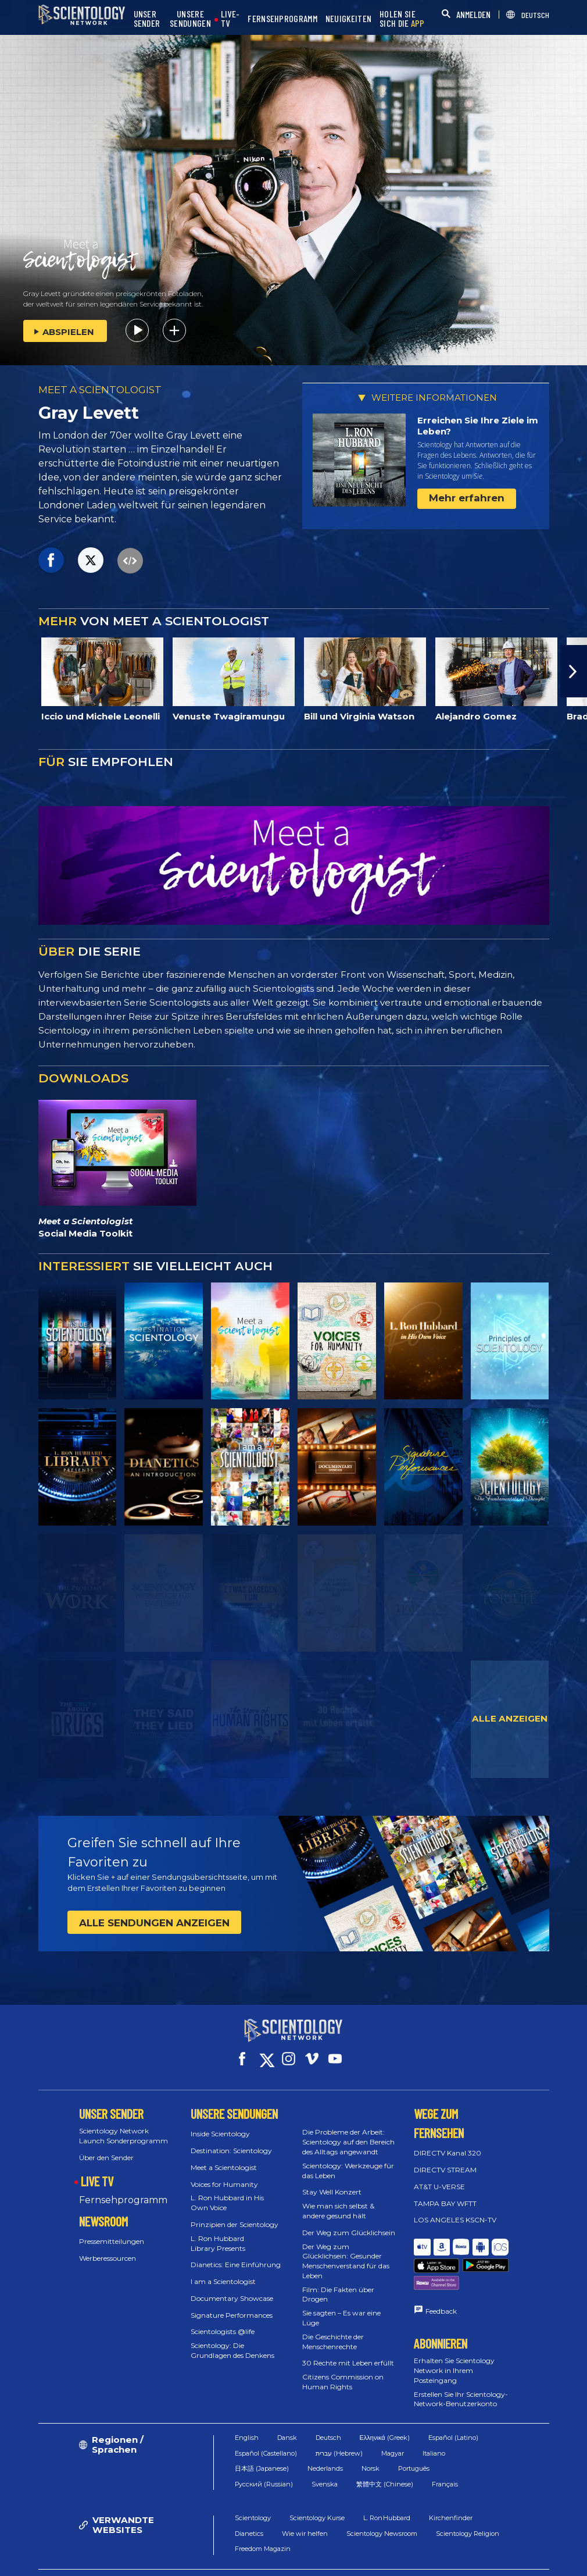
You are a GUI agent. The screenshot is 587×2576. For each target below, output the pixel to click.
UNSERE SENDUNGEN (190, 18)
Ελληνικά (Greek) (385, 2410)
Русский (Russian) (264, 2456)
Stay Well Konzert (331, 2181)
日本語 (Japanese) (262, 2441)
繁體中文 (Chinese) (384, 2456)
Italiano (434, 2425)
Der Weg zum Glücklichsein (348, 2222)
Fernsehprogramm (123, 2189)
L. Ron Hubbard (386, 2490)
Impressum (404, 2561)
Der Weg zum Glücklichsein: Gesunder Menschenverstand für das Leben (345, 2250)
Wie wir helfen (305, 2506)
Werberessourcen (107, 2247)
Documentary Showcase (232, 2287)
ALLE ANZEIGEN (509, 1718)
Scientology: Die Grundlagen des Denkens (232, 2340)
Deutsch (328, 2410)
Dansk (287, 2410)
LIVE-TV (230, 18)
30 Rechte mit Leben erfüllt (348, 2352)
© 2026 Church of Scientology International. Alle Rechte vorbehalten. (132, 2556)
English (247, 2410)
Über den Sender (106, 2147)
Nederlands (325, 2441)
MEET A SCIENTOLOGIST (100, 390)
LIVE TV (97, 2170)
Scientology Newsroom (381, 2506)
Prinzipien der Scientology (234, 2214)
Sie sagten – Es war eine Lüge (341, 2307)
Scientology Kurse (317, 2490)
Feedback (441, 2271)
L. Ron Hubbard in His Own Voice (227, 2192)
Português (413, 2441)
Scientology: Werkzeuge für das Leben (348, 2160)
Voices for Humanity (224, 2173)
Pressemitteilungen (111, 2230)
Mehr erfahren (466, 498)
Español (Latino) (453, 2410)
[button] (573, 671)
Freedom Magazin (263, 2521)
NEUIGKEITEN (348, 19)
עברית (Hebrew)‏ (339, 2425)
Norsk (370, 2441)
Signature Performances (232, 2304)
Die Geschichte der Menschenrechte (333, 2331)
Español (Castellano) (266, 2425)
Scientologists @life (223, 2321)
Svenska (325, 2456)
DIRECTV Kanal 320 (447, 2142)
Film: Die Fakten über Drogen (338, 2284)
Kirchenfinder (451, 2490)
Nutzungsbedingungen (316, 2550)
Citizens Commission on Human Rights (343, 2371)
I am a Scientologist (223, 2271)
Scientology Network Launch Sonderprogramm (123, 2125)
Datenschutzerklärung (492, 2550)
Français (445, 2456)
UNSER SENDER (147, 18)
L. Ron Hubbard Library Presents (218, 2233)
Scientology (253, 2490)
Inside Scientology (220, 2123)
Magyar (392, 2425)
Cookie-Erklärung (405, 2550)
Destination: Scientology (231, 2140)
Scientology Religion (467, 2506)
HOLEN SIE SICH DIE (402, 18)
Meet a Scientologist (224, 2157)
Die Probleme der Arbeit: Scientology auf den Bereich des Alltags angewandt (348, 2131)
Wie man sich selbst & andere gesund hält (338, 2200)
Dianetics (249, 2506)
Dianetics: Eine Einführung (236, 2254)
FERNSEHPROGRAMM (282, 19)
